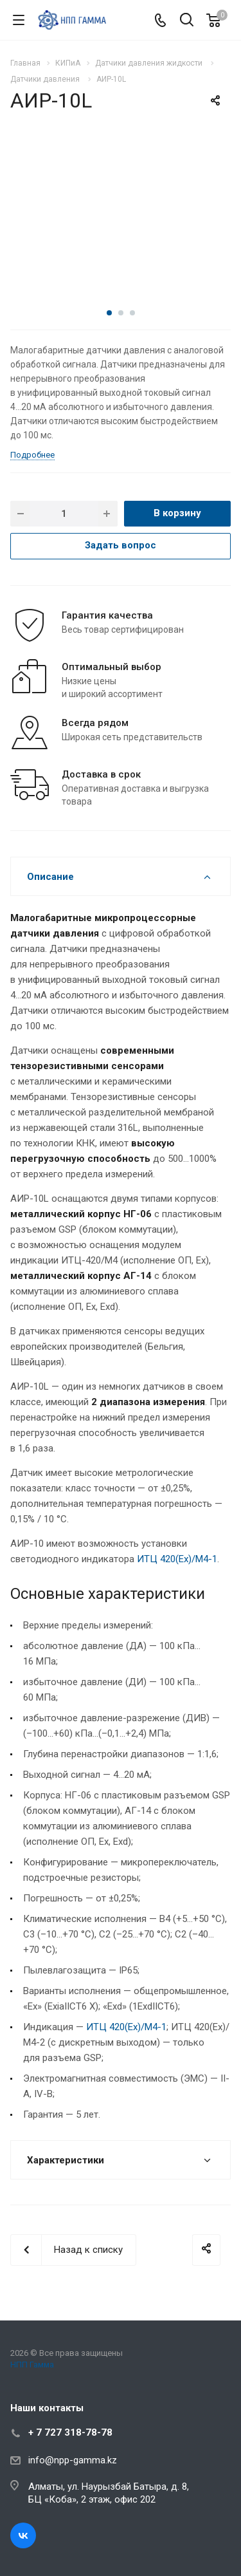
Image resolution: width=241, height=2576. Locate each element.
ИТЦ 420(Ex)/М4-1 (177, 1559)
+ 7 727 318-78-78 (70, 2432)
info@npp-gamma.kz (72, 2460)
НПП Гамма (32, 2364)
